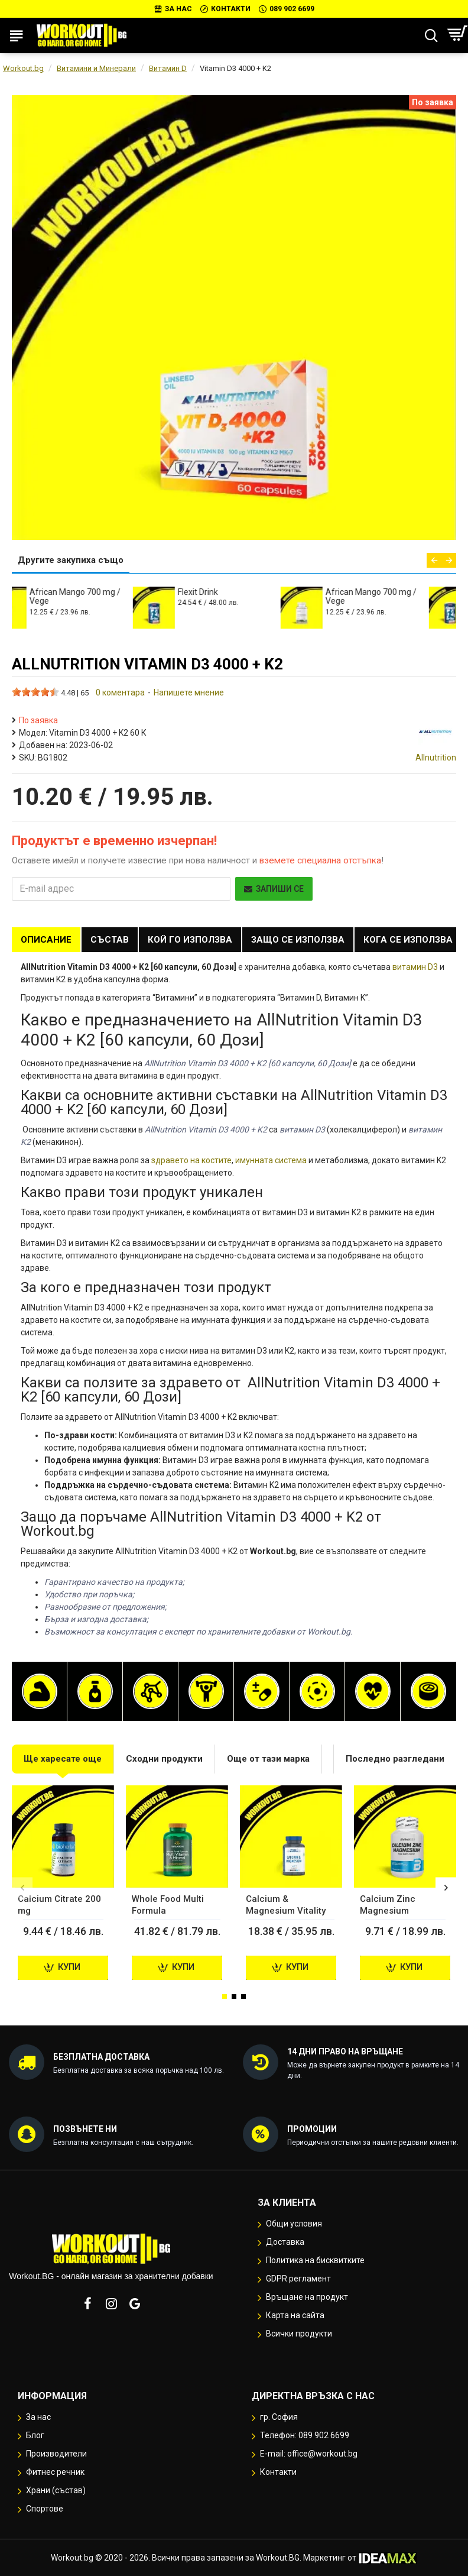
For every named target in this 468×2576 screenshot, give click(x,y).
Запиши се (274, 889)
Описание (46, 939)
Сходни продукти (164, 1758)
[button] (434, 560)
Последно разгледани (395, 1758)
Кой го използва (190, 939)
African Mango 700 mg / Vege (106, 596)
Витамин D (168, 68)
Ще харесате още (63, 1758)
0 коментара (120, 692)
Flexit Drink (229, 592)
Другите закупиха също (71, 560)
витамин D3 (415, 967)
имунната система (271, 1160)
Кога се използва (408, 939)
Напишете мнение (189, 692)
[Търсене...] (431, 35)
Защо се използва (297, 939)
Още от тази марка (268, 1758)
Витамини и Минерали (96, 68)
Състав (109, 939)
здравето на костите (191, 1160)
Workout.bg (23, 68)
